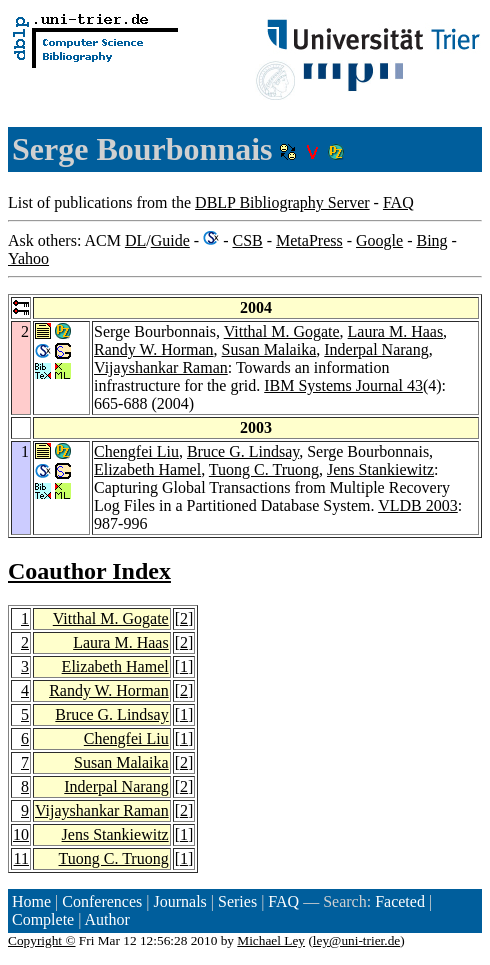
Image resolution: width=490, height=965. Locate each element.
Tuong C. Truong (264, 469)
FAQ (398, 202)
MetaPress (309, 240)
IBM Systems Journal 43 (343, 385)
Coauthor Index (89, 571)
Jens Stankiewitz (380, 469)
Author (107, 919)
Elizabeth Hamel (147, 469)
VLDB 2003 (418, 505)
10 (21, 834)
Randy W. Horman (154, 349)
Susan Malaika (269, 349)
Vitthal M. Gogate (282, 331)
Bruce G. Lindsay (243, 451)
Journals (179, 901)
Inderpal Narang (376, 349)
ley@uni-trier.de (356, 940)
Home (31, 901)
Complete (43, 919)
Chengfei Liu (136, 451)
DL (135, 240)
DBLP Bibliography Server (282, 202)
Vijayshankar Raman (161, 367)
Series (237, 901)
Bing (431, 240)
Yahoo (28, 258)
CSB (247, 240)
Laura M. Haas (396, 331)
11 (21, 858)
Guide (170, 240)
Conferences (102, 901)
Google (379, 240)
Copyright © (42, 940)
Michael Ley (271, 940)
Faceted (400, 901)
